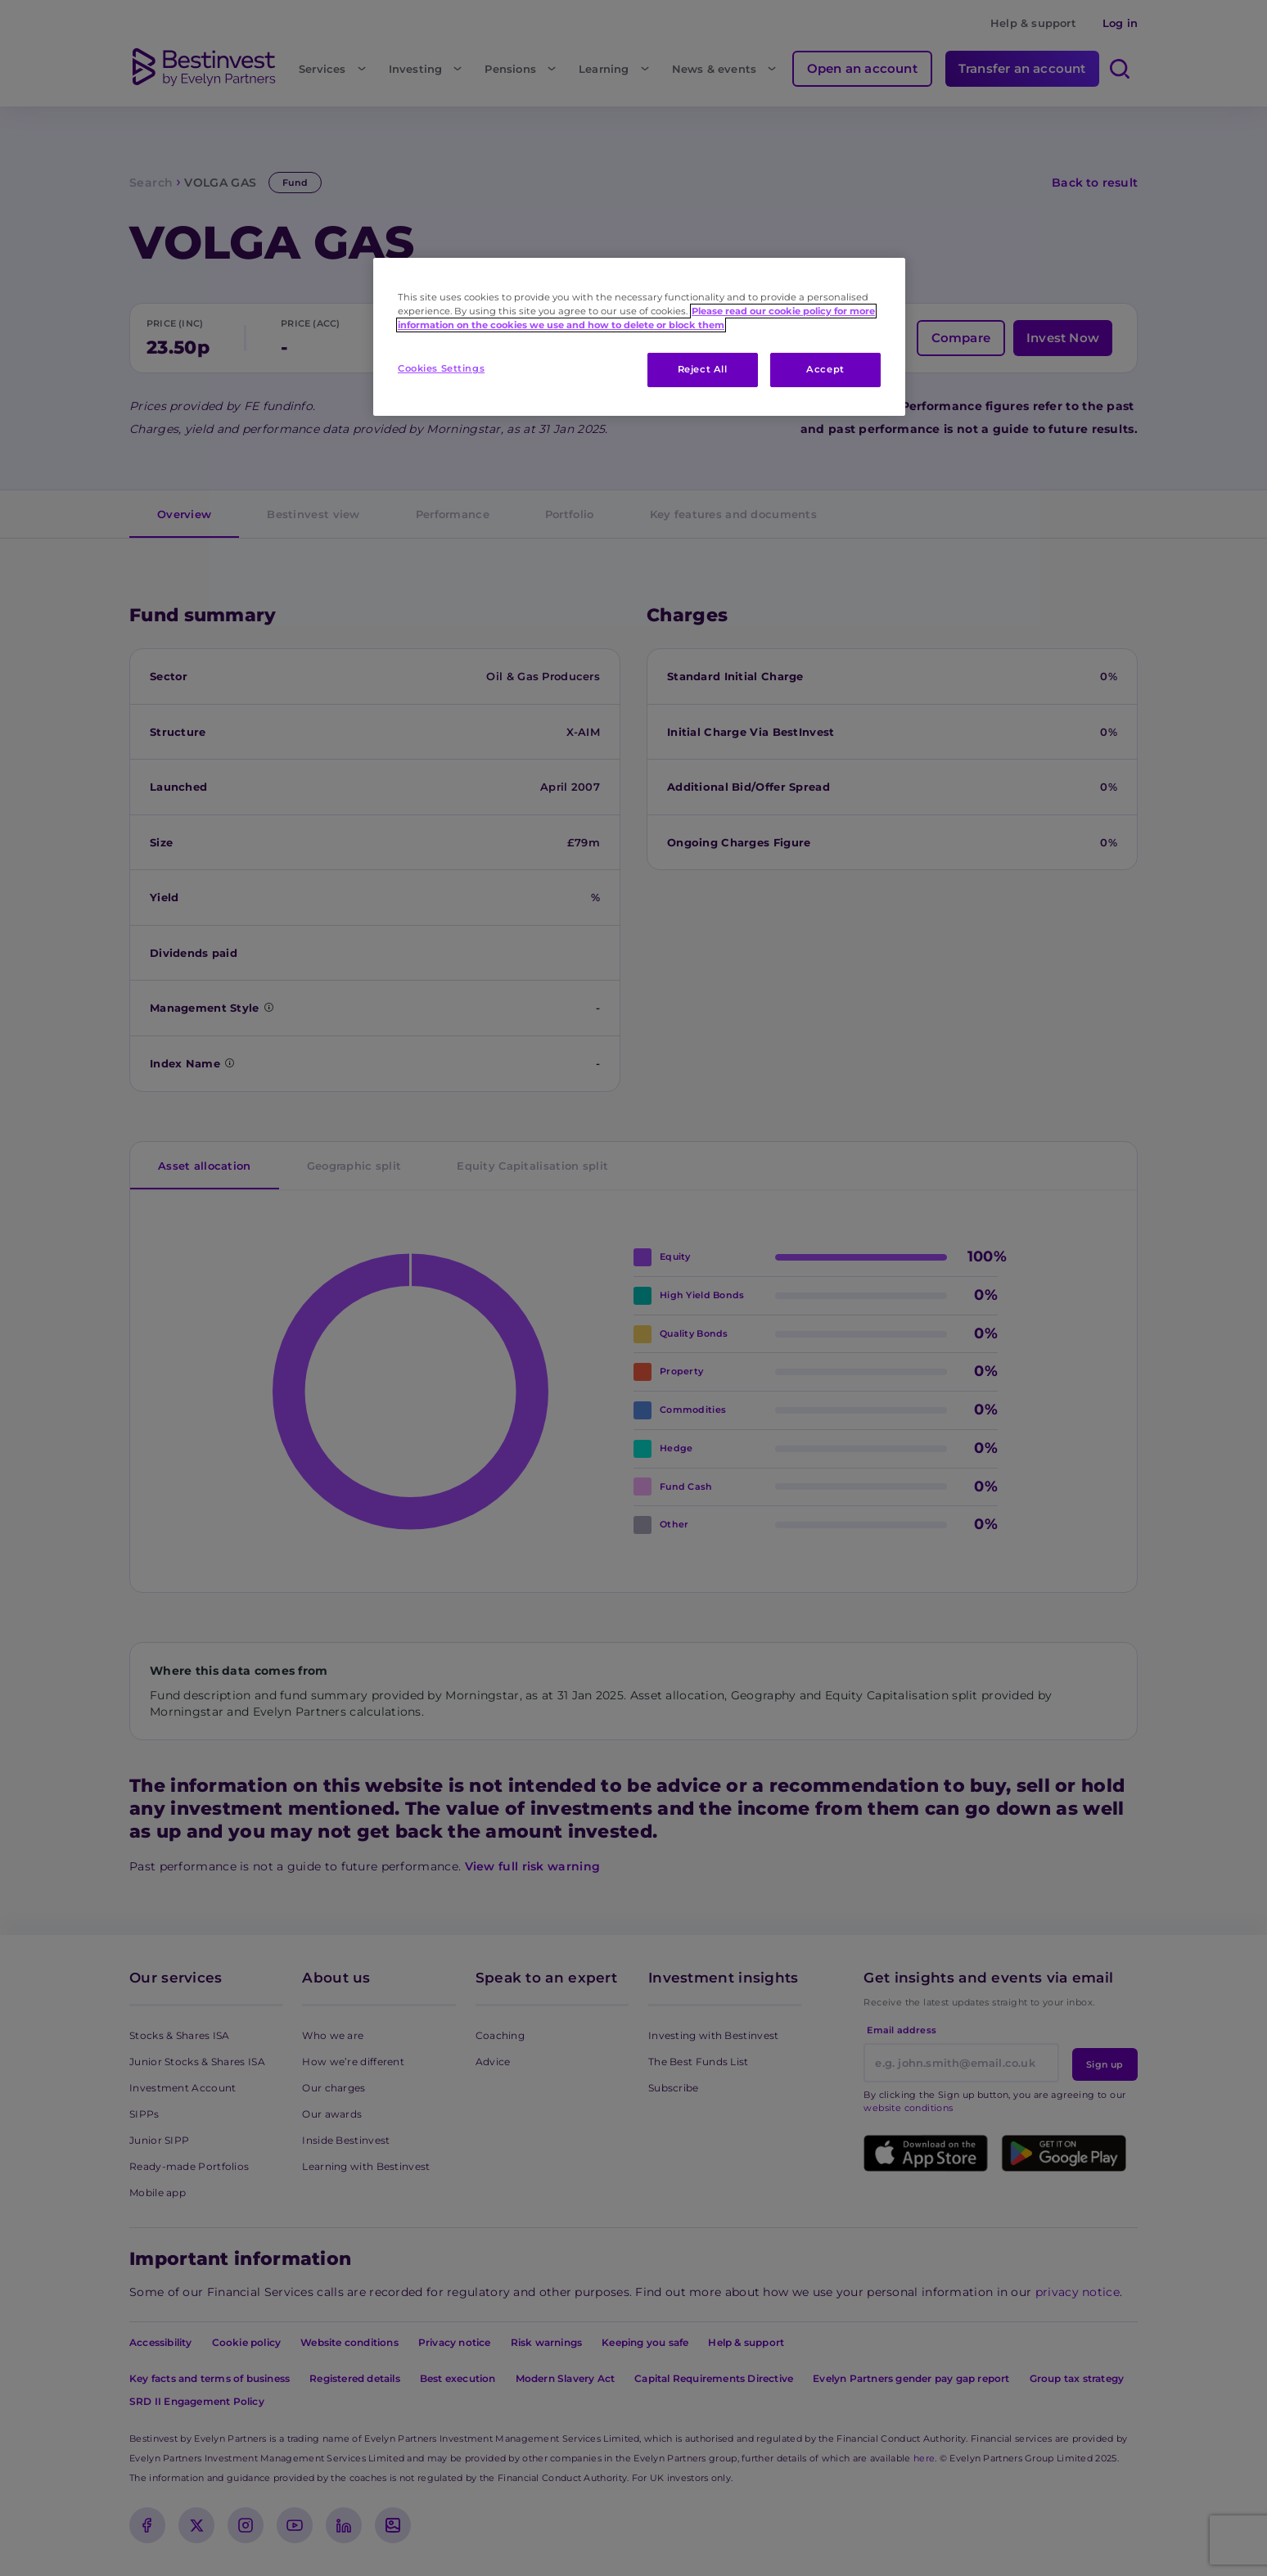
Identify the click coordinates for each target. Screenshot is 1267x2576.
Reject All (703, 369)
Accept (825, 369)
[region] (639, 337)
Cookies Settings (441, 368)
